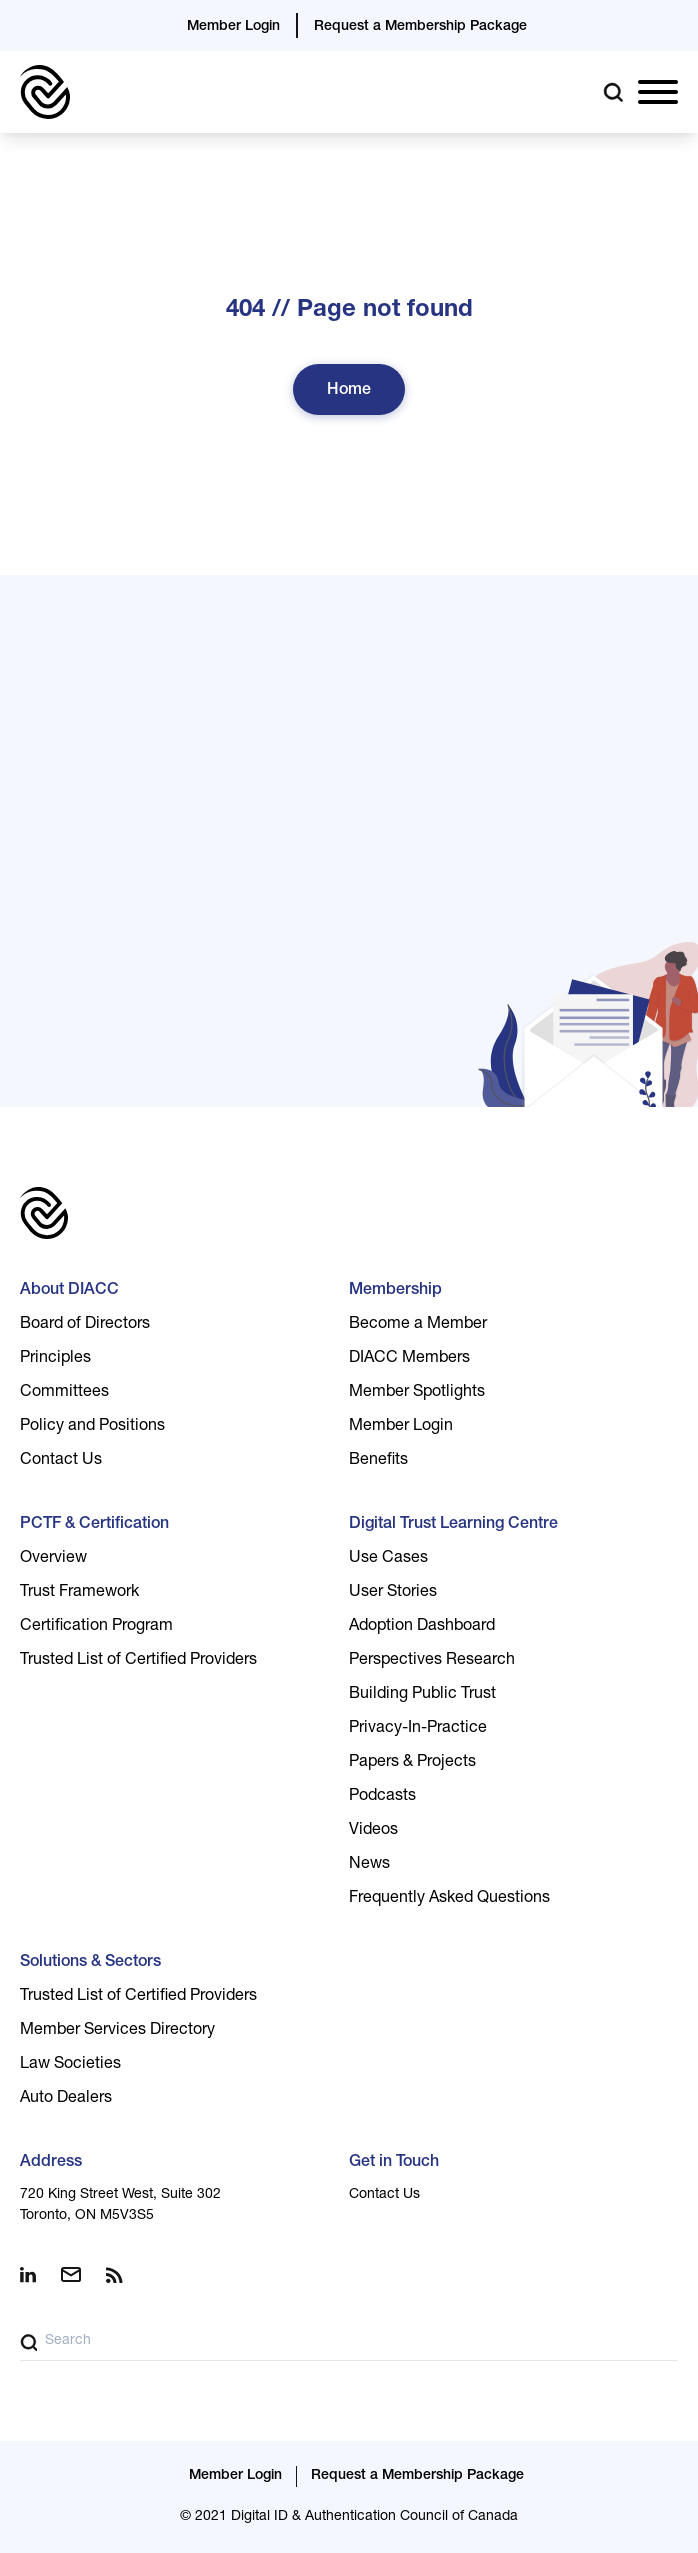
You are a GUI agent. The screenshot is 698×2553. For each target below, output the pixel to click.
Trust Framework (79, 1593)
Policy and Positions (92, 1427)
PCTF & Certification (94, 1525)
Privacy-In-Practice (418, 1729)
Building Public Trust (422, 1695)
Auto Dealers (66, 2099)
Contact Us (61, 1461)
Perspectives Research (432, 1661)
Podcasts (382, 1797)
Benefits (378, 1461)
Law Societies (70, 2065)
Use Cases (388, 1559)
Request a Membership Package (420, 27)
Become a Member (418, 1325)
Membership (395, 1291)
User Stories (393, 1593)
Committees (64, 1393)
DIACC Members (409, 1359)
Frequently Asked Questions (449, 1899)
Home (349, 391)
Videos (373, 1831)
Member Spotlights (417, 1393)
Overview (53, 1559)
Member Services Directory (117, 2031)
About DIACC (69, 1291)
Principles (55, 1359)
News (369, 1865)
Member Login (233, 27)
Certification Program (96, 1627)
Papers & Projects (412, 1763)
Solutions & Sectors (90, 1963)
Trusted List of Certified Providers (138, 1661)
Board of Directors (85, 1325)
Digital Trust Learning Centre (453, 1525)
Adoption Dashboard (422, 1627)
